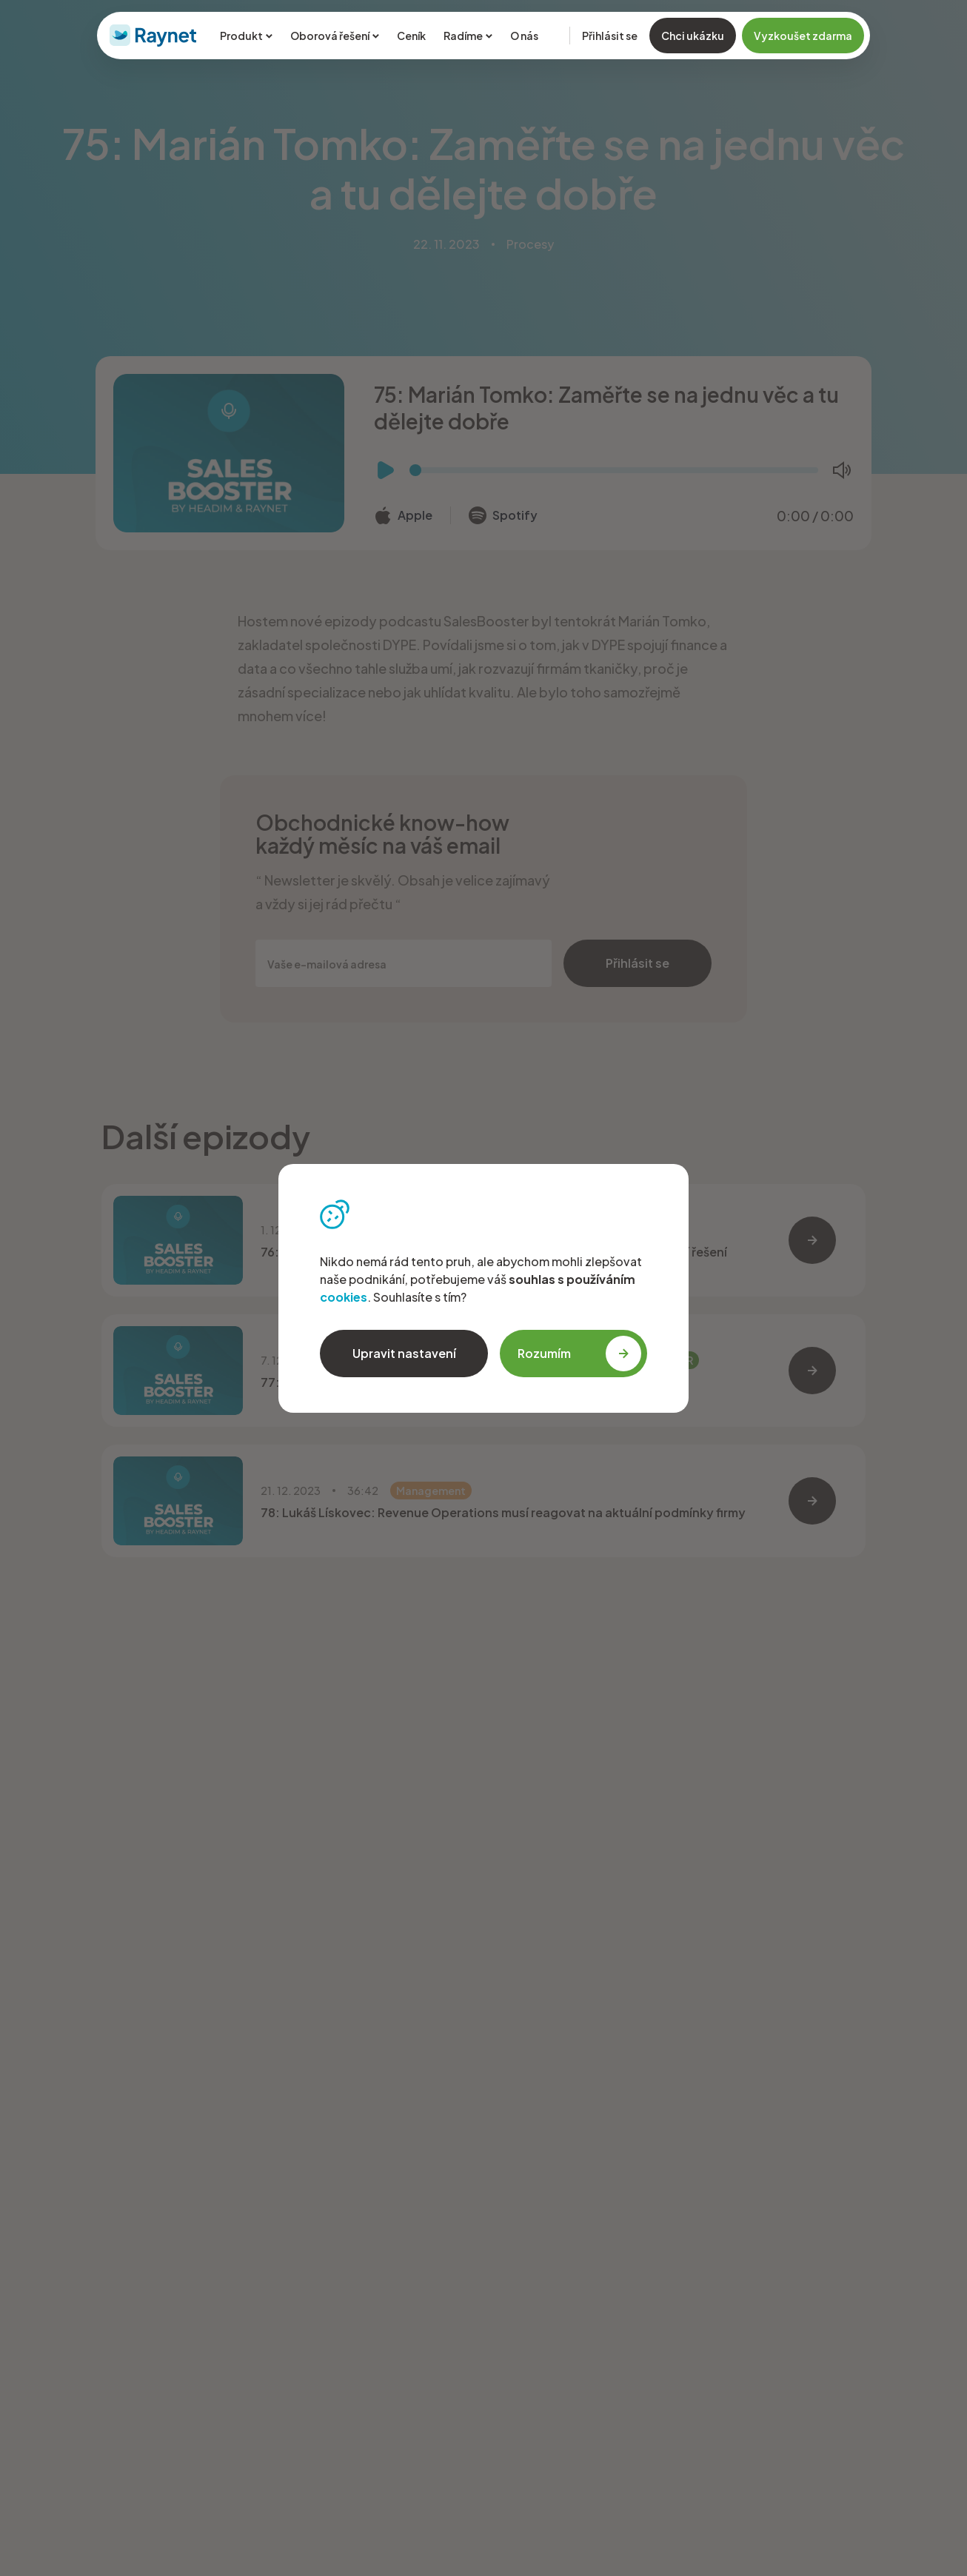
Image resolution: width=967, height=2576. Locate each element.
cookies (343, 1297)
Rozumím (579, 1353)
